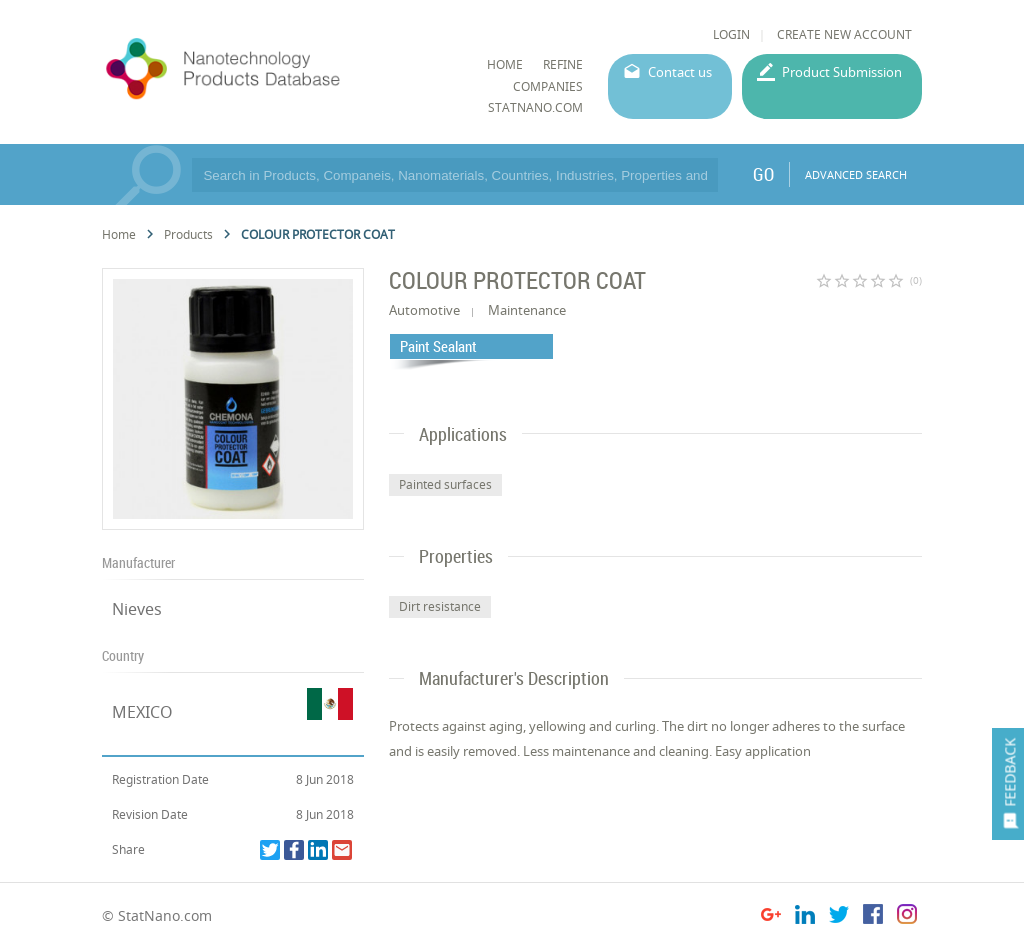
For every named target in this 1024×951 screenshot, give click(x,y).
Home (119, 234)
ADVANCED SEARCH (856, 174)
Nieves (137, 609)
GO (763, 174)
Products (188, 234)
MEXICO (142, 712)
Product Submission (842, 72)
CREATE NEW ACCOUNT (844, 34)
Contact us (680, 72)
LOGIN (731, 34)
